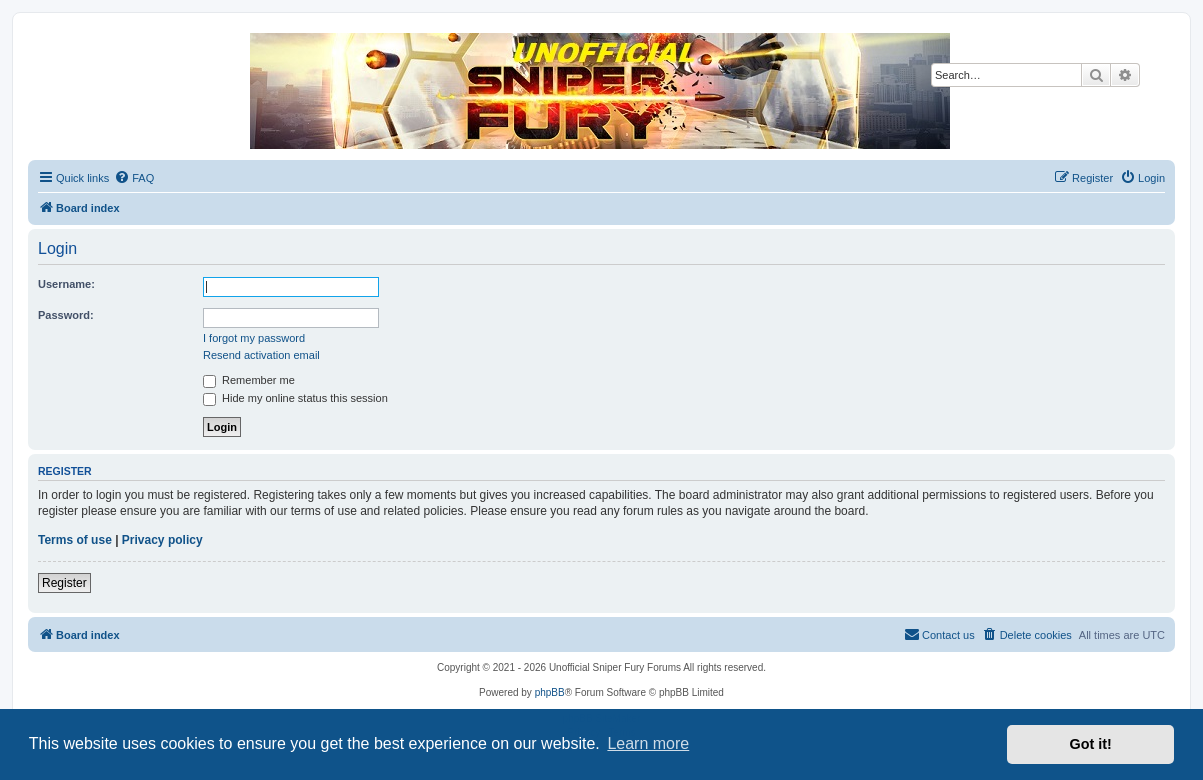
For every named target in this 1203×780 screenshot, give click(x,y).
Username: (66, 284)
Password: (66, 315)
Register (64, 583)
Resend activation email (261, 355)
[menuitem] (134, 178)
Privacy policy (162, 540)
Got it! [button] (1091, 744)
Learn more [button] (648, 743)
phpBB (550, 692)
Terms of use (75, 540)
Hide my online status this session (295, 398)
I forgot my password (254, 338)
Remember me (249, 380)
